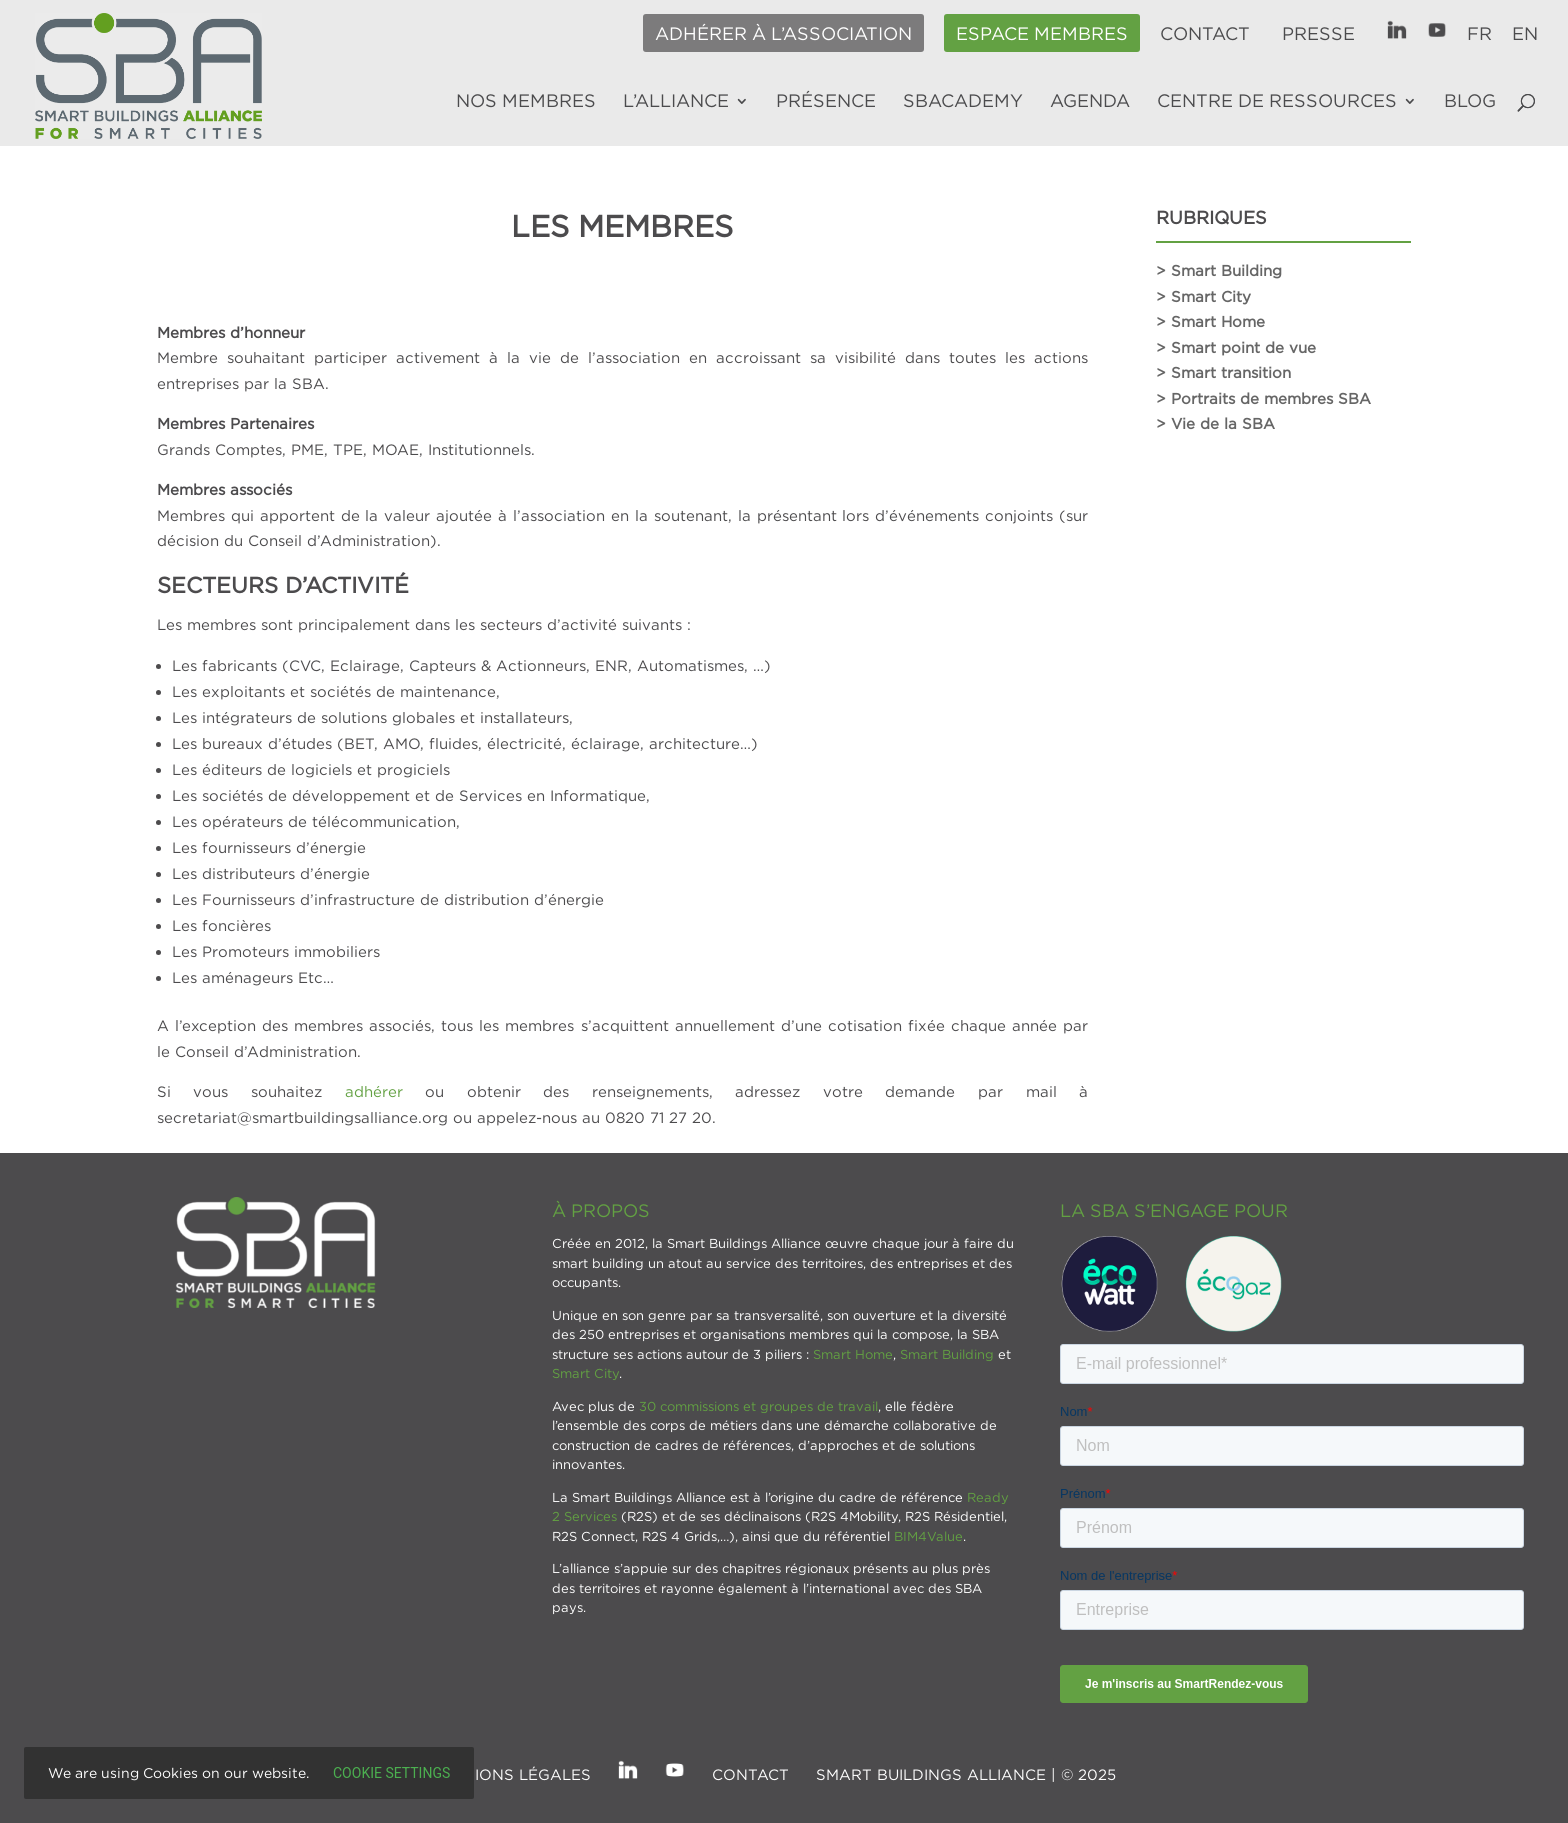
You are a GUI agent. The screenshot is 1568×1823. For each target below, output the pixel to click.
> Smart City (1203, 296)
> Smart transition (1223, 372)
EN (1525, 34)
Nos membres (526, 102)
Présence (826, 102)
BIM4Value (928, 1536)
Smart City (585, 1373)
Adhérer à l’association (783, 34)
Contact (1205, 34)
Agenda (1090, 102)
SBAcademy (963, 102)
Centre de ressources (1277, 102)
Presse (1318, 34)
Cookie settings (391, 1773)
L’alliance (676, 102)
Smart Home (853, 1354)
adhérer (374, 1091)
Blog (1470, 102)
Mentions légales (510, 1774)
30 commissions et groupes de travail (758, 1406)
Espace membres (1042, 34)
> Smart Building (1219, 270)
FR (1479, 34)
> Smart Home (1210, 321)
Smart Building (947, 1354)
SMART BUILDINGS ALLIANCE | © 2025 (966, 1774)
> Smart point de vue (1236, 347)
